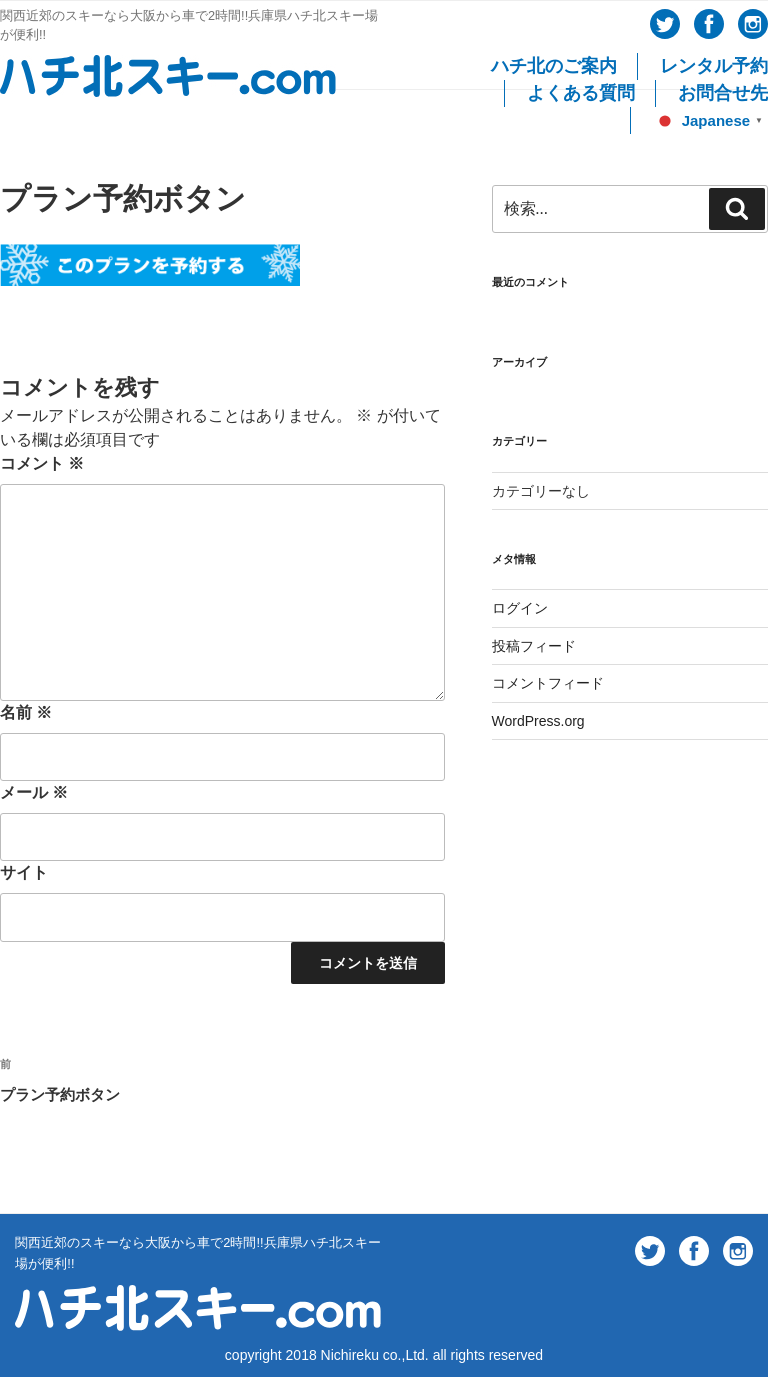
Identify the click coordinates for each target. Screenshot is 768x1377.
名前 (26, 712)
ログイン (520, 608)
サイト (24, 872)
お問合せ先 (723, 93)
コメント (42, 463)
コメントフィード (548, 683)
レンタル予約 (714, 66)
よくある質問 (581, 93)
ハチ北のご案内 (554, 66)
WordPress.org (538, 721)
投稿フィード (534, 646)
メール (34, 792)
